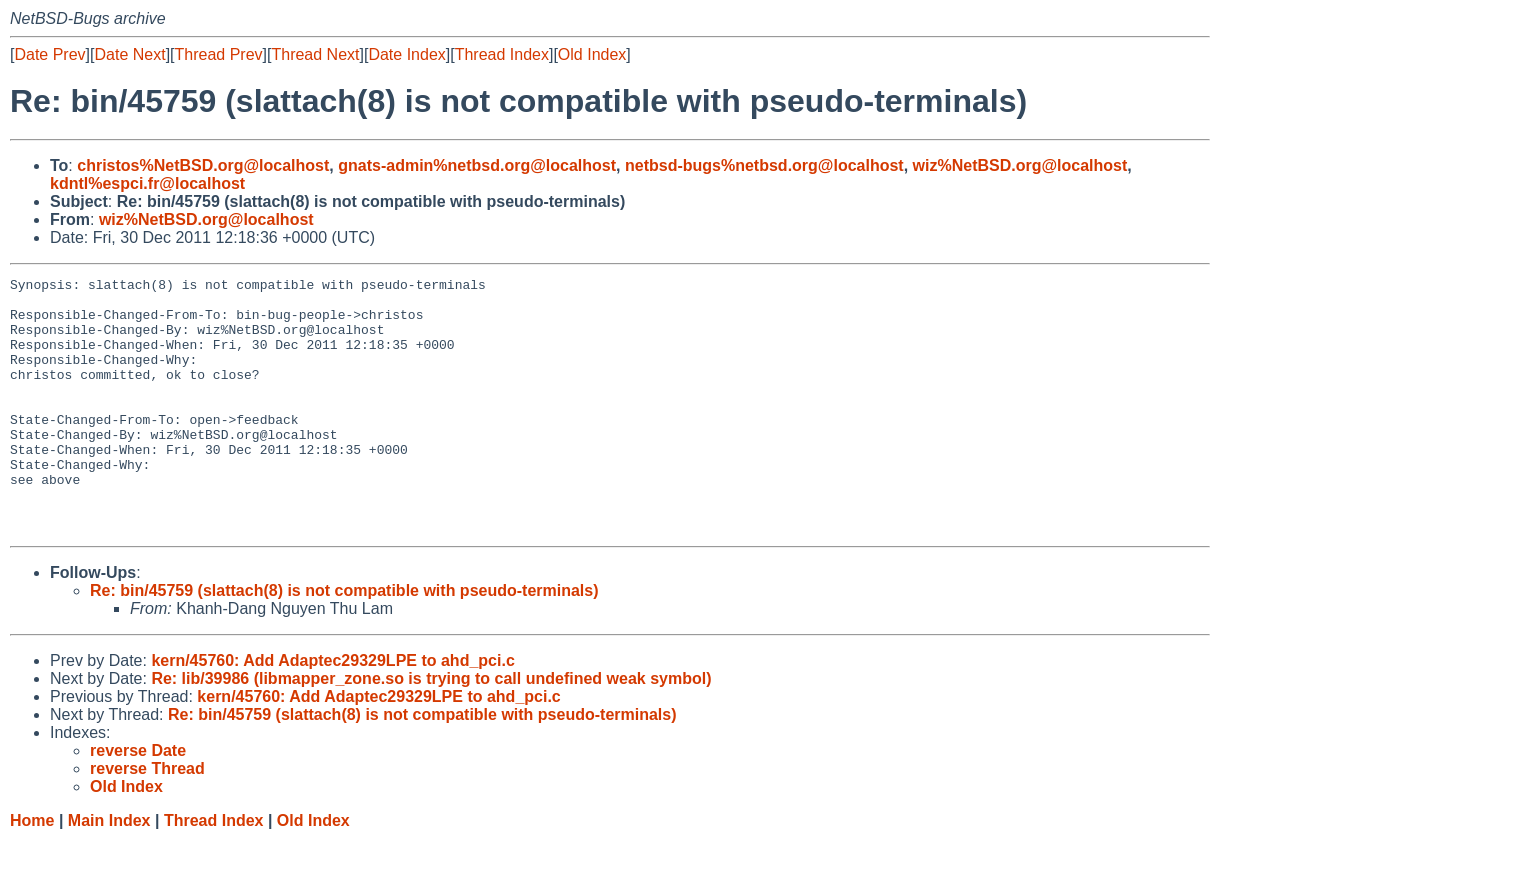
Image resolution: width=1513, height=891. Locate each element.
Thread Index (502, 54)
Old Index (592, 54)
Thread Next (315, 54)
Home (32, 871)
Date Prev (49, 54)
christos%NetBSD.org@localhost (203, 165)
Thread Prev (219, 54)
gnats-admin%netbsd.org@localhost (477, 165)
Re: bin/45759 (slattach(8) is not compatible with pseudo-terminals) (344, 641)
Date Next (129, 54)
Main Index (109, 871)
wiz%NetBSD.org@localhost (1020, 165)
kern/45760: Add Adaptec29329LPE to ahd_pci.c (332, 711)
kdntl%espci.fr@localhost (147, 183)
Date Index (406, 54)
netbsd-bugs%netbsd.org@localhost (764, 165)
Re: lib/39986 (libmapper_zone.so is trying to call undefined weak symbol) (431, 729)
